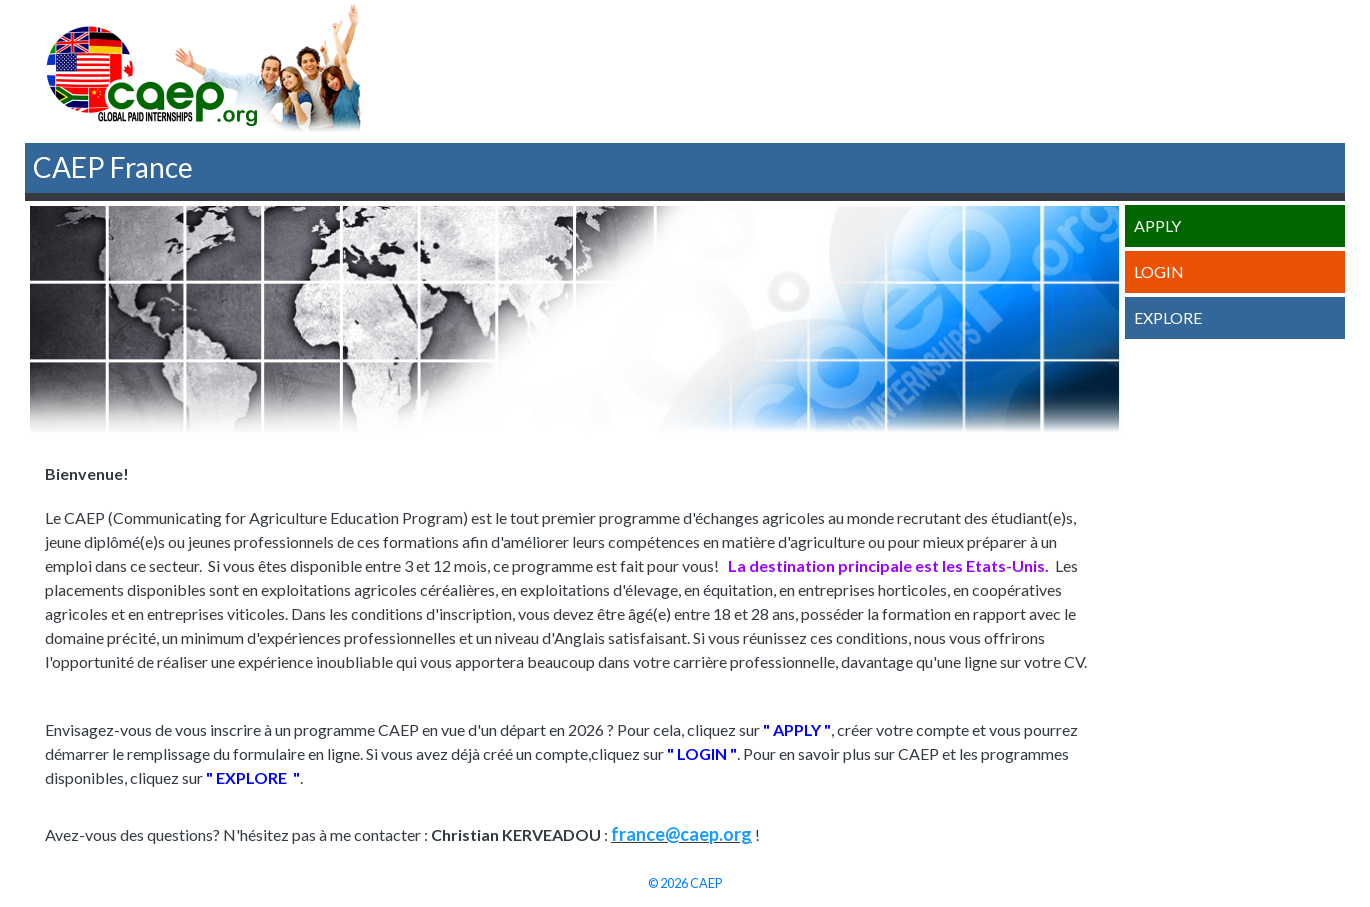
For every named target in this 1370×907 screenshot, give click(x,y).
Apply (1157, 225)
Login (1159, 271)
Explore (1168, 317)
